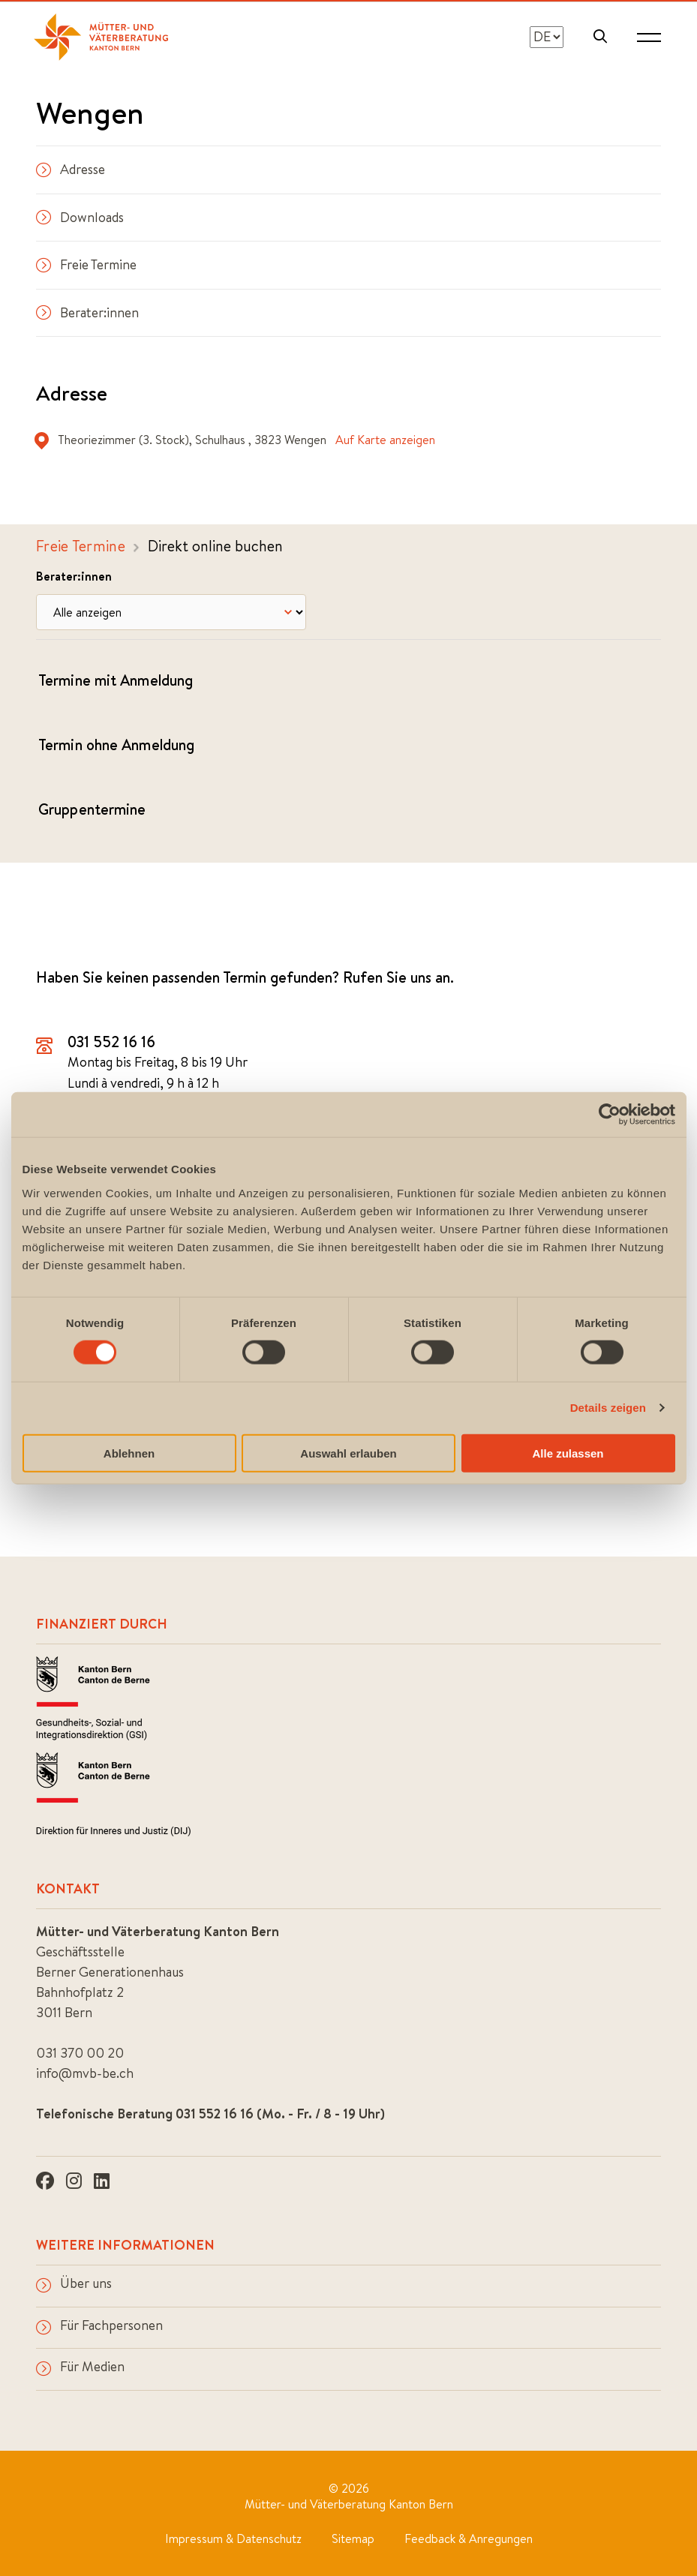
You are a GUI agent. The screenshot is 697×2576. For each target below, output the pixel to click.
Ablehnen (129, 1452)
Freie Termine (86, 264)
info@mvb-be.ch (85, 2071)
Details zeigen (608, 1407)
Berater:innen (87, 312)
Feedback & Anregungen (468, 2537)
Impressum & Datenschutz (233, 2537)
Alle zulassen (567, 1452)
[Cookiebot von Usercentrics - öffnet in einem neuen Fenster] (609, 1114)
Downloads (80, 217)
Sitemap (353, 2537)
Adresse (70, 169)
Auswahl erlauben (348, 1452)
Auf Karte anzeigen (385, 439)
